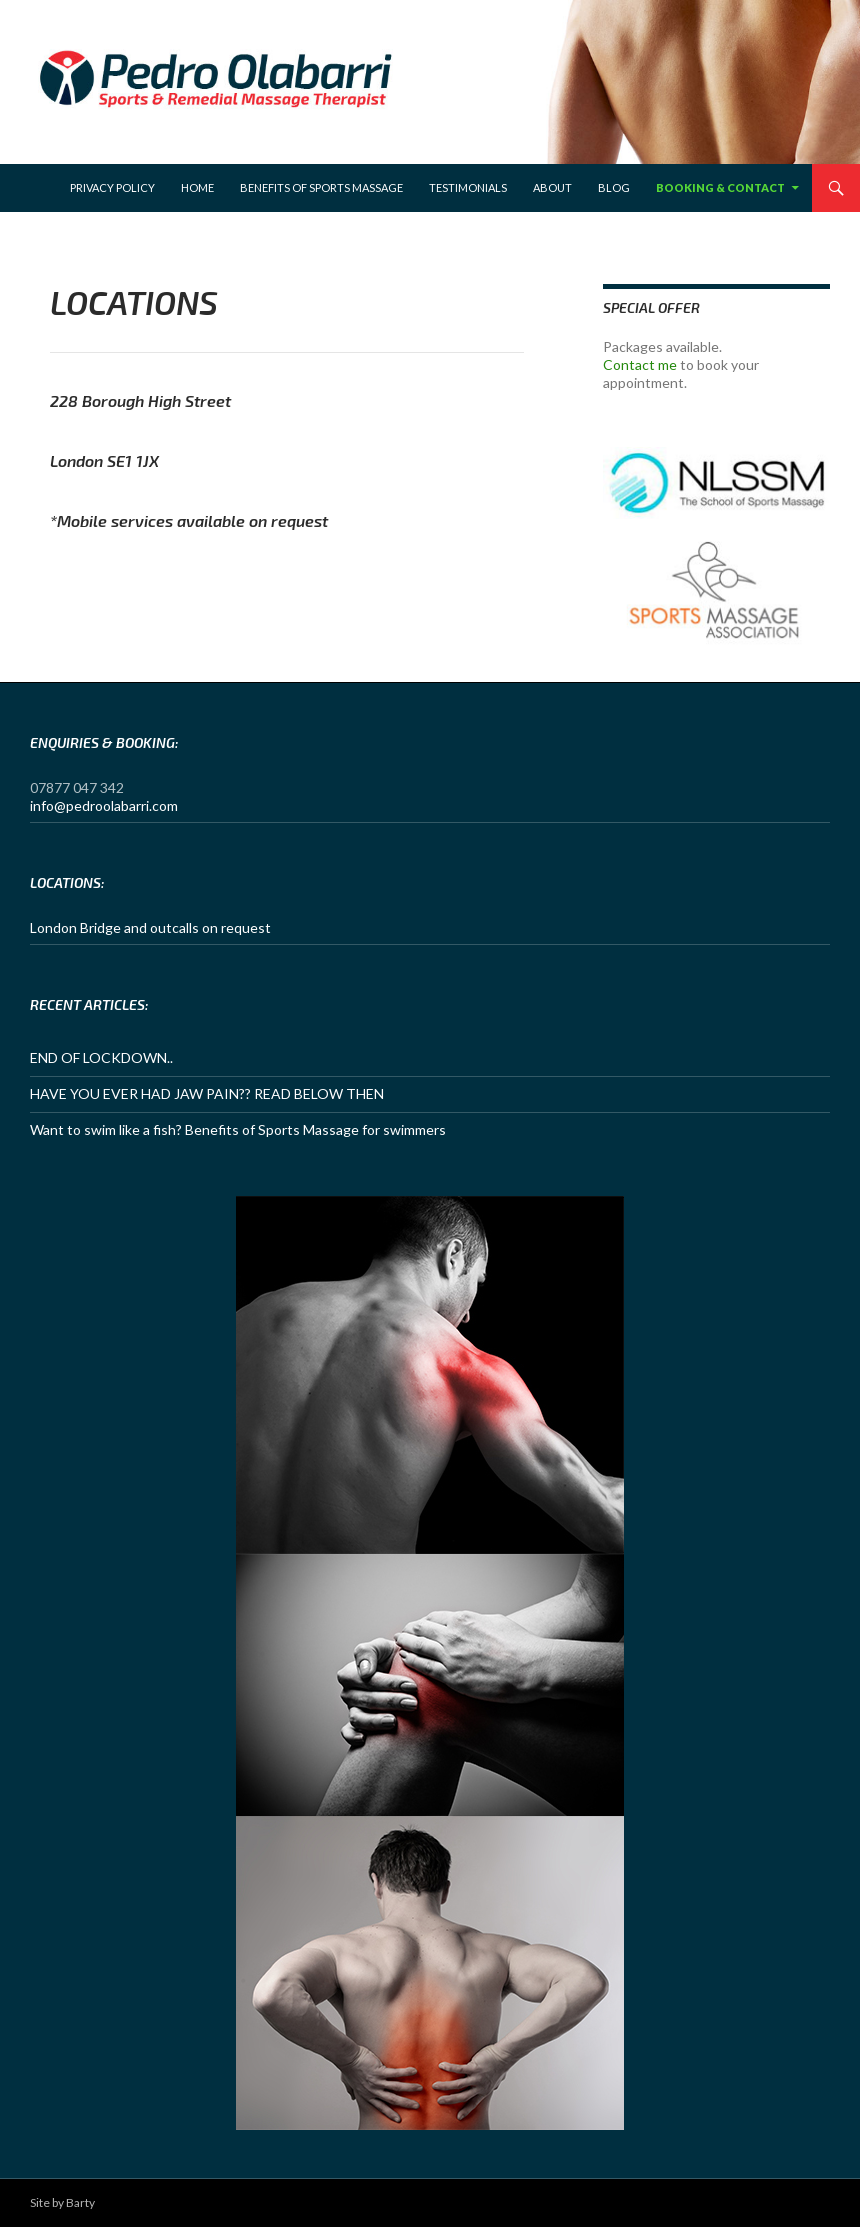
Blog (614, 187)
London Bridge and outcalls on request (150, 927)
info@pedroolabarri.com (104, 805)
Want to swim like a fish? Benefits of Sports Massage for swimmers (238, 1129)
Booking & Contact (720, 187)
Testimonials (468, 187)
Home (197, 187)
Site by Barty (62, 2202)
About (552, 187)
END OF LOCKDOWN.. (101, 1057)
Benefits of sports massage (321, 187)
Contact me (640, 364)
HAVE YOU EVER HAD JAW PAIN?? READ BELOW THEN (207, 1093)
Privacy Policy (112, 187)
